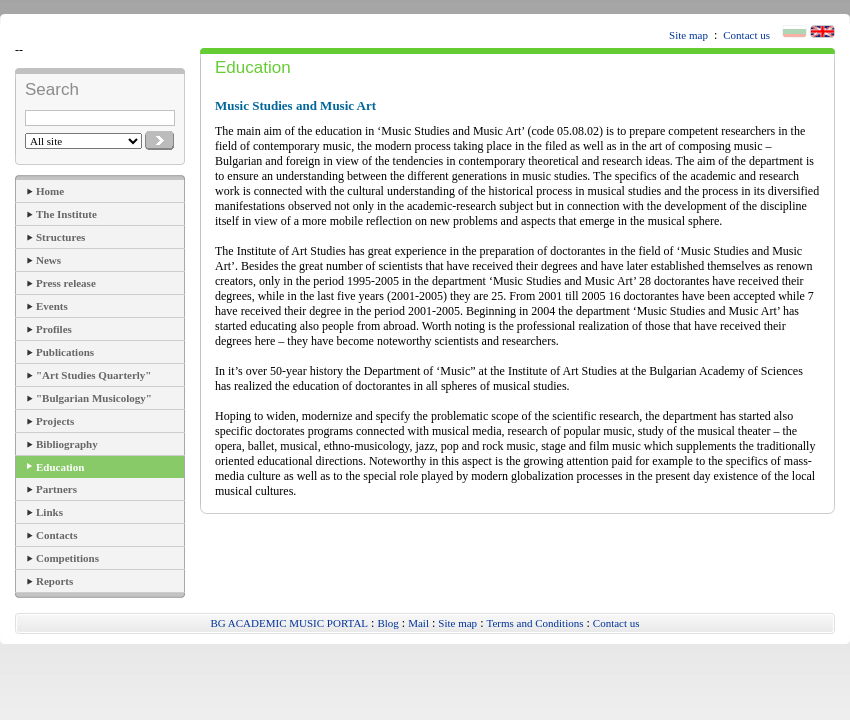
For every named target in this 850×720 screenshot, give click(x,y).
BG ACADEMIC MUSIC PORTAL (289, 623)
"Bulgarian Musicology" (94, 398)
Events (52, 306)
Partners (56, 489)
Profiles (54, 329)
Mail (418, 623)
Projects (55, 421)
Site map (688, 35)
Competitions (67, 558)
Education (60, 467)
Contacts (57, 535)
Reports (54, 581)
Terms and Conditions (534, 623)
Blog (387, 623)
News (48, 260)
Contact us (746, 35)
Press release (66, 283)
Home (50, 191)
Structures (60, 237)
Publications (65, 352)
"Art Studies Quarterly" (93, 375)
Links (49, 512)
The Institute (66, 214)
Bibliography (67, 444)
